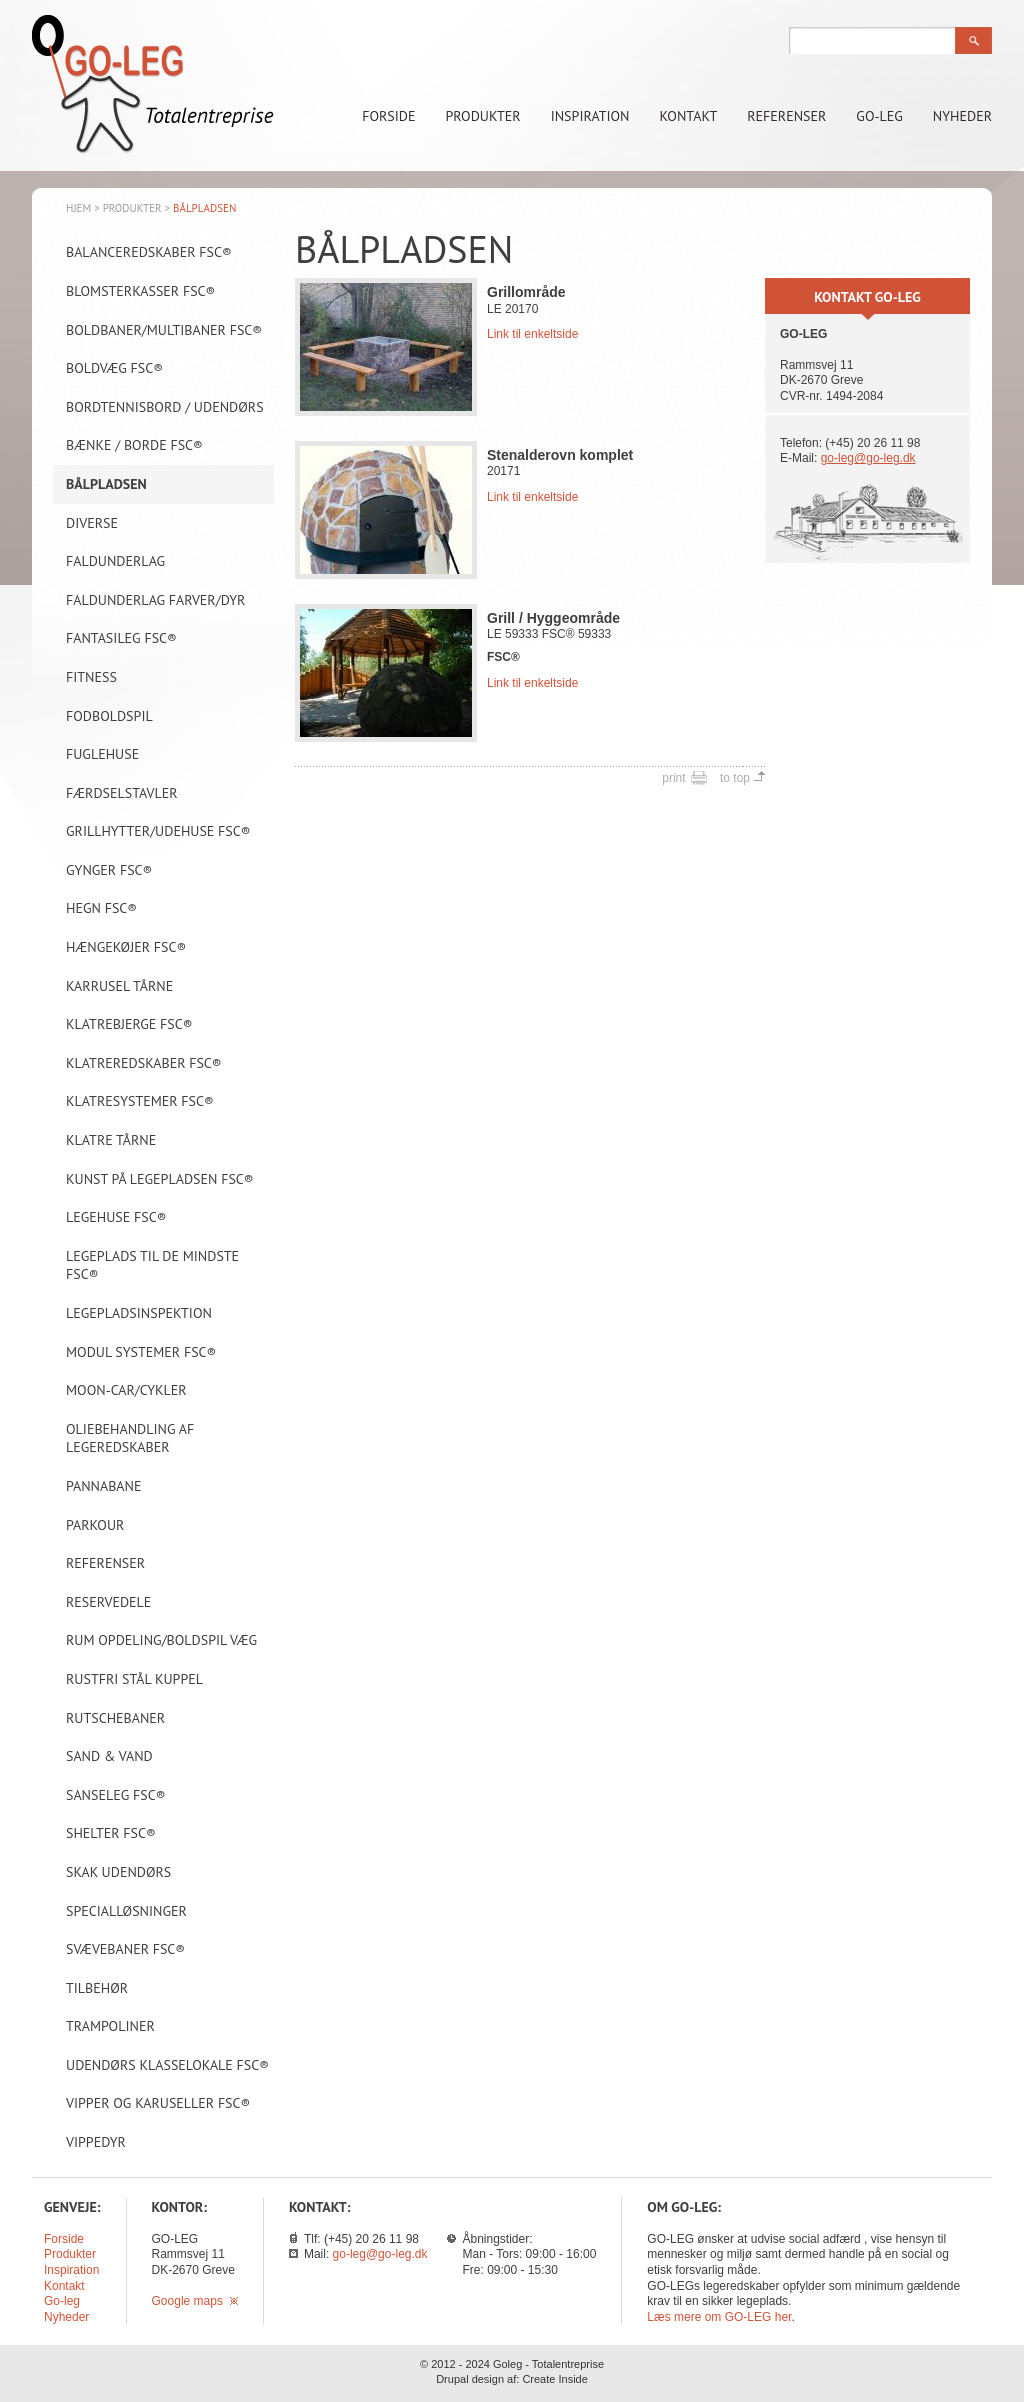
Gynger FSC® (109, 870)
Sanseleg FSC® (116, 1795)
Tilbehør (97, 1988)
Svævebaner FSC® (125, 1949)
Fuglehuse (102, 754)
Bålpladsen (106, 484)
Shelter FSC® (111, 1833)
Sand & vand (109, 1756)
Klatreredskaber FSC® (144, 1063)
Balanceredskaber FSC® (149, 252)
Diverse (92, 523)
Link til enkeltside (532, 334)
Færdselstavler (122, 793)
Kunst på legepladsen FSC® (160, 1179)
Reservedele (108, 1602)
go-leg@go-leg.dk (868, 458)
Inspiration (590, 116)
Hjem (78, 208)
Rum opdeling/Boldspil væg (161, 1640)
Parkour (95, 1525)
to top (735, 778)
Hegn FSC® (101, 908)
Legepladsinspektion (139, 1313)
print (673, 778)
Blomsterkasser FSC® (140, 291)
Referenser (786, 116)
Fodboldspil (109, 716)
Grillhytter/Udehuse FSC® (158, 831)
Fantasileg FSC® (121, 638)
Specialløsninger (126, 1911)
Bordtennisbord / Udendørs (165, 407)
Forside (388, 116)
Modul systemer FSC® (141, 1352)
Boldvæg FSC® (114, 368)
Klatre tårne (111, 1140)
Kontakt (689, 116)
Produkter (483, 116)
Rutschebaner (115, 1718)
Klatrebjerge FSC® (129, 1024)
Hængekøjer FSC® (126, 947)
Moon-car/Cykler (126, 1390)
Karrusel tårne (119, 986)
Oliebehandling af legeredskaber (130, 1438)
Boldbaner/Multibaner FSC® (164, 330)
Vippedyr (96, 2142)
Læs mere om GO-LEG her (719, 2317)
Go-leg (879, 116)
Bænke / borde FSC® (134, 445)
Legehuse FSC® (116, 1217)
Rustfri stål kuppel (134, 1679)
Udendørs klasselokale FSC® (167, 2065)
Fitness (91, 677)
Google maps (195, 2301)
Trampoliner (110, 2026)
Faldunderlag (115, 561)
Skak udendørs (118, 1872)
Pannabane (103, 1486)
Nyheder (962, 116)
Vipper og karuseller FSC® (158, 2103)
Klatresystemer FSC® (140, 1101)
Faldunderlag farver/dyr (155, 600)
